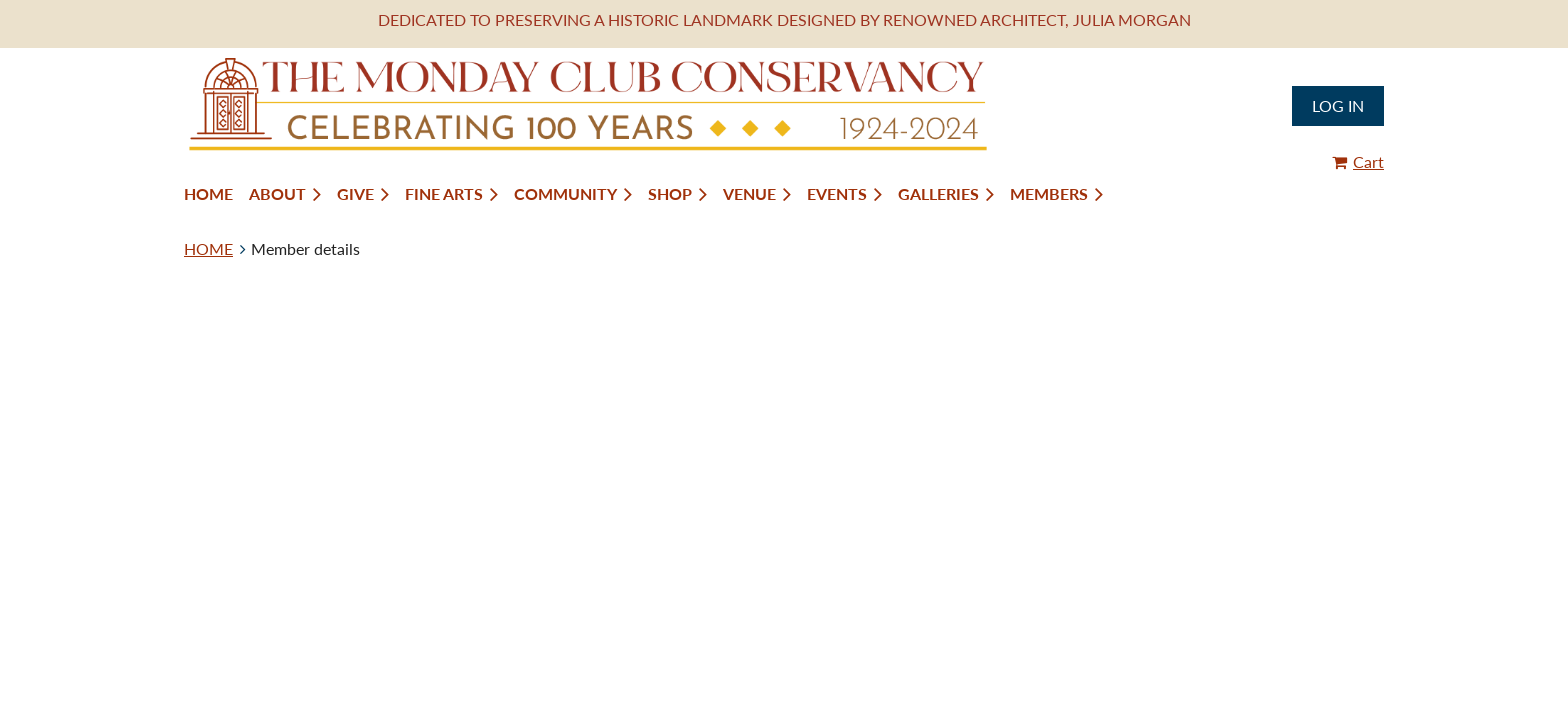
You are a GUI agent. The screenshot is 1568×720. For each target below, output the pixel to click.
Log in (1338, 105)
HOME (208, 248)
